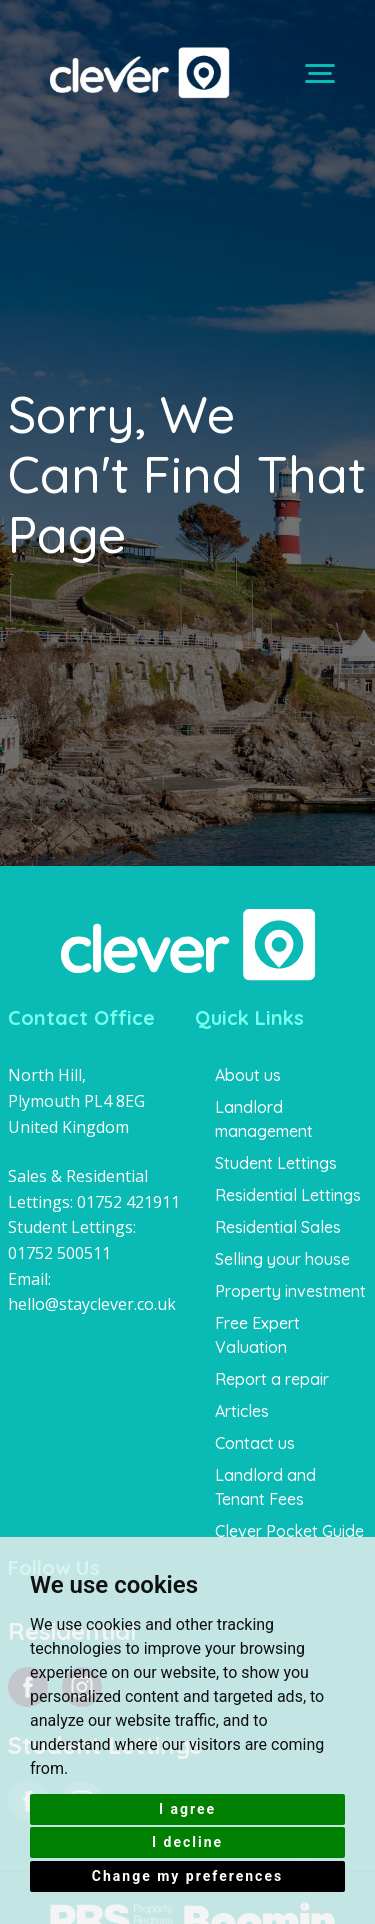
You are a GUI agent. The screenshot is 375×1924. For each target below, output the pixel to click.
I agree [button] (187, 1809)
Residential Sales (278, 1227)
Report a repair (272, 1379)
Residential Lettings (288, 1195)
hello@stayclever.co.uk (92, 1304)
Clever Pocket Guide (289, 1531)
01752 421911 (128, 1202)
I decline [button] (187, 1842)
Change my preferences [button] (187, 1876)
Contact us (255, 1443)
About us (248, 1075)
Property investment (290, 1291)
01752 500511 (59, 1253)
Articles (242, 1411)
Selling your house (282, 1259)
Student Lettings (276, 1163)
